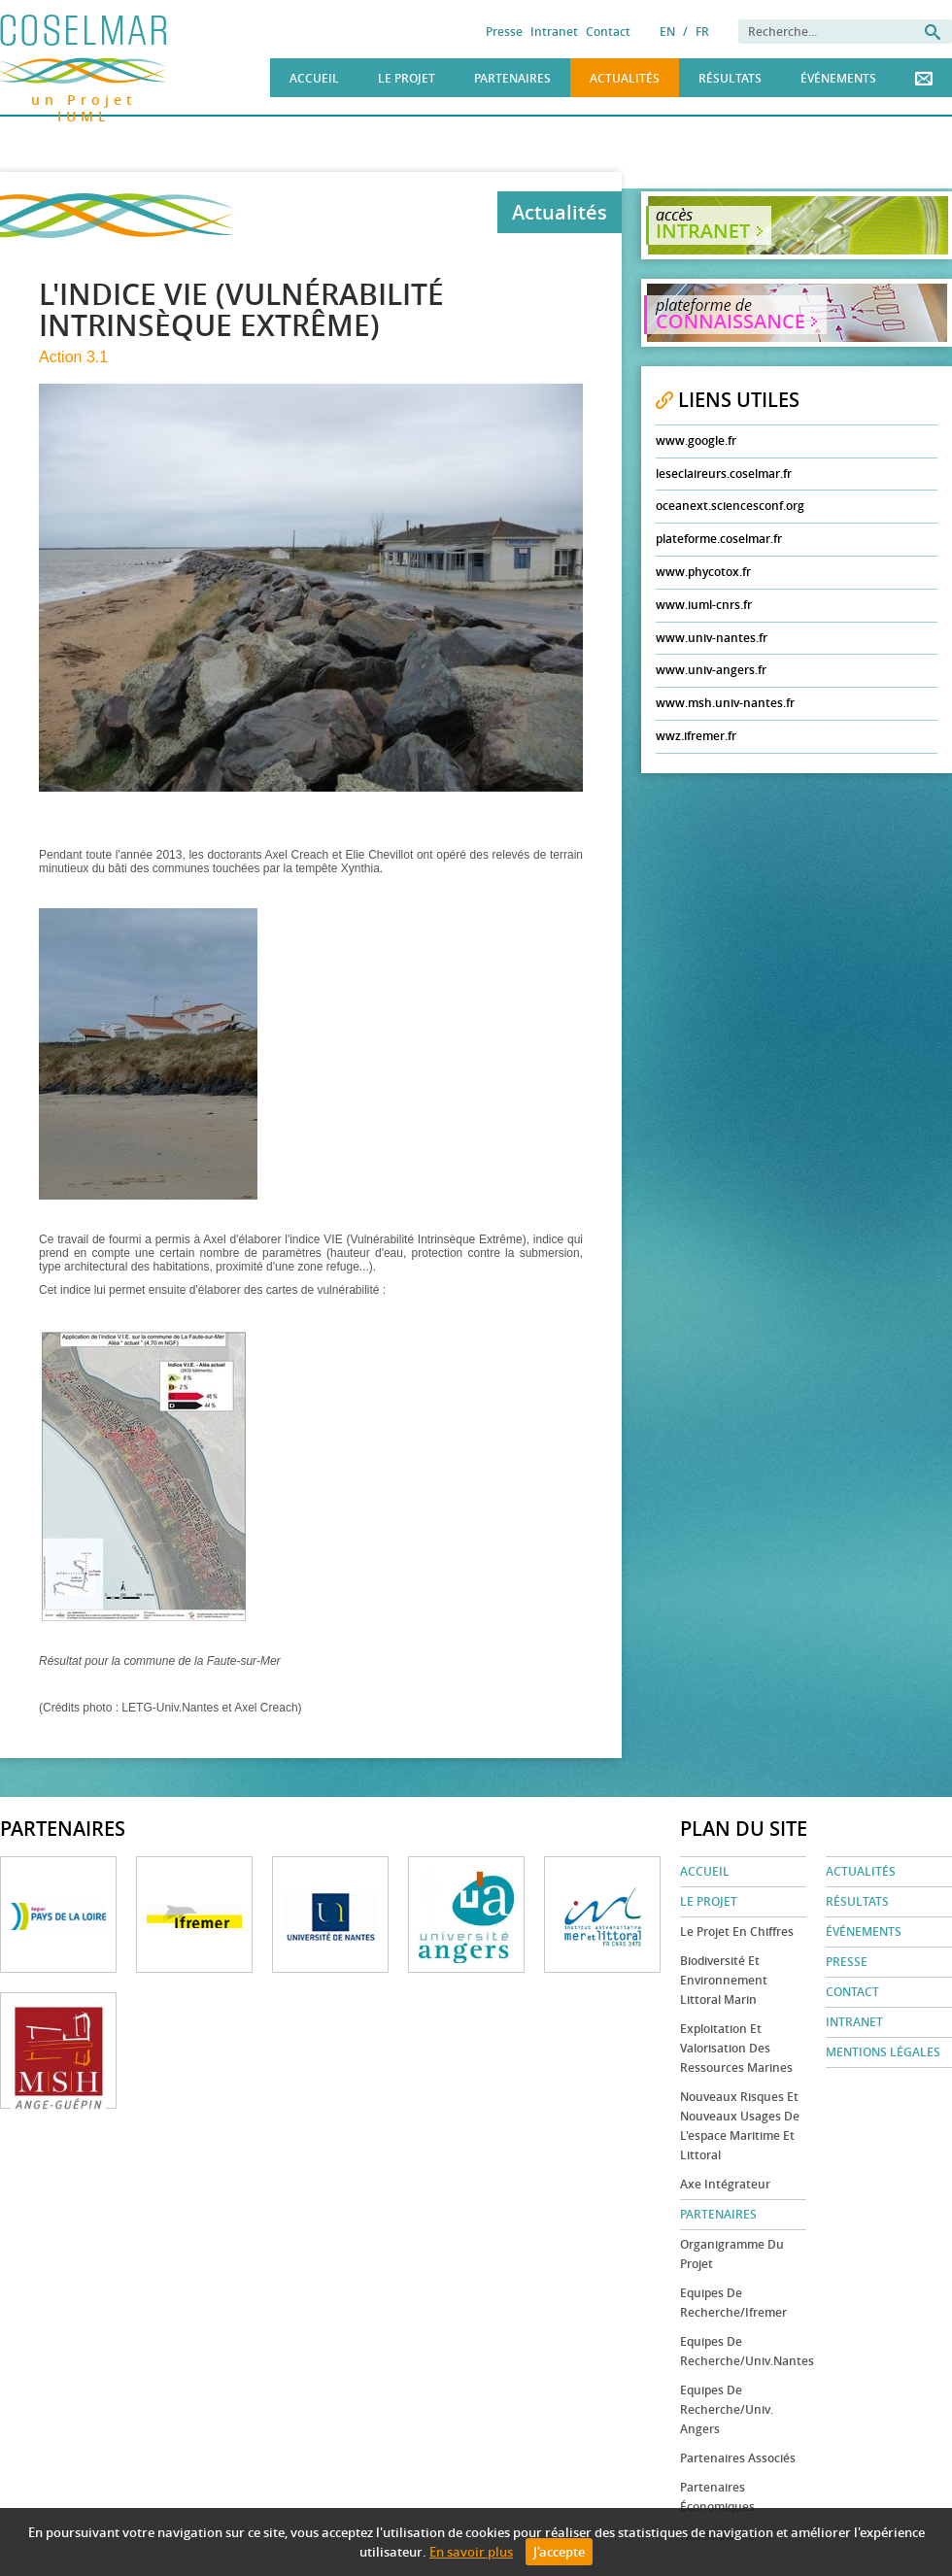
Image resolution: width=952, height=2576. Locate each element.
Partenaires (512, 78)
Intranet (554, 31)
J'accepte (559, 2551)
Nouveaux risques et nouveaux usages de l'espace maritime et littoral (739, 2125)
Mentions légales (883, 2052)
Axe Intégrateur (725, 2184)
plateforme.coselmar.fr (719, 538)
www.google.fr (696, 440)
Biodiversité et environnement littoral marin (723, 1980)
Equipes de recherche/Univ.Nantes (743, 2351)
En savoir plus (471, 2551)
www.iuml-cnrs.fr (704, 604)
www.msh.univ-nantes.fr (725, 703)
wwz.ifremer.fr (696, 736)
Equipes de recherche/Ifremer (733, 2303)
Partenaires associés (738, 2458)
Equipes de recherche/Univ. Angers (726, 2409)
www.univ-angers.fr (711, 669)
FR (702, 31)
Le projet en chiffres (737, 1931)
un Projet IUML (84, 96)
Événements (838, 78)
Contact (608, 31)
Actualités (625, 78)
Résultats (730, 78)
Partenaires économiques (717, 2497)
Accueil (314, 78)
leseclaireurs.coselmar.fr (724, 473)
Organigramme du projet (732, 2254)
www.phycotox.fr (703, 571)
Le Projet (406, 78)
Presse (504, 31)
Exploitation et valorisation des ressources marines (736, 2048)
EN (667, 31)
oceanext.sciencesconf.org (730, 505)
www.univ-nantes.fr (711, 637)
